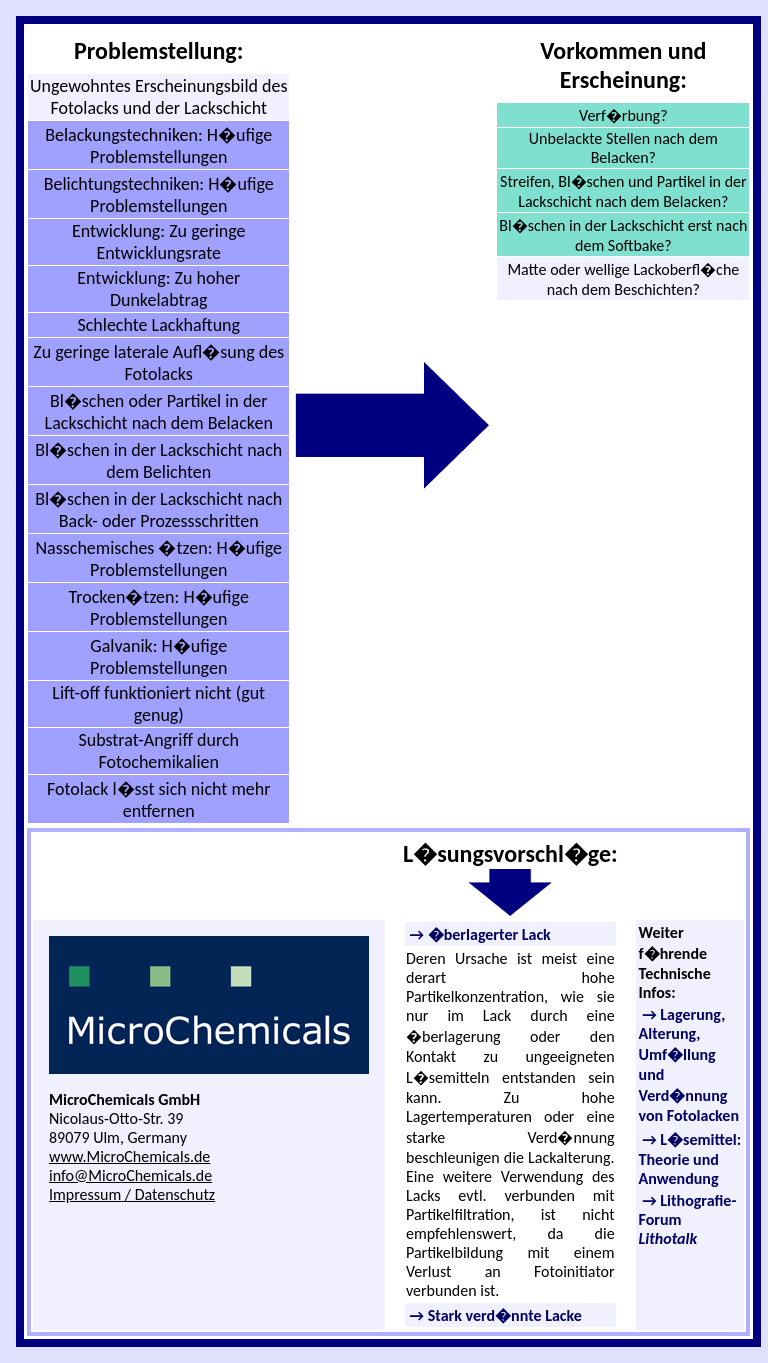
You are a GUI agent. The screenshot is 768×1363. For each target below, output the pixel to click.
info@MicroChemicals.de (130, 1175)
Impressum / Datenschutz (132, 1194)
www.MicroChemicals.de (129, 1156)
